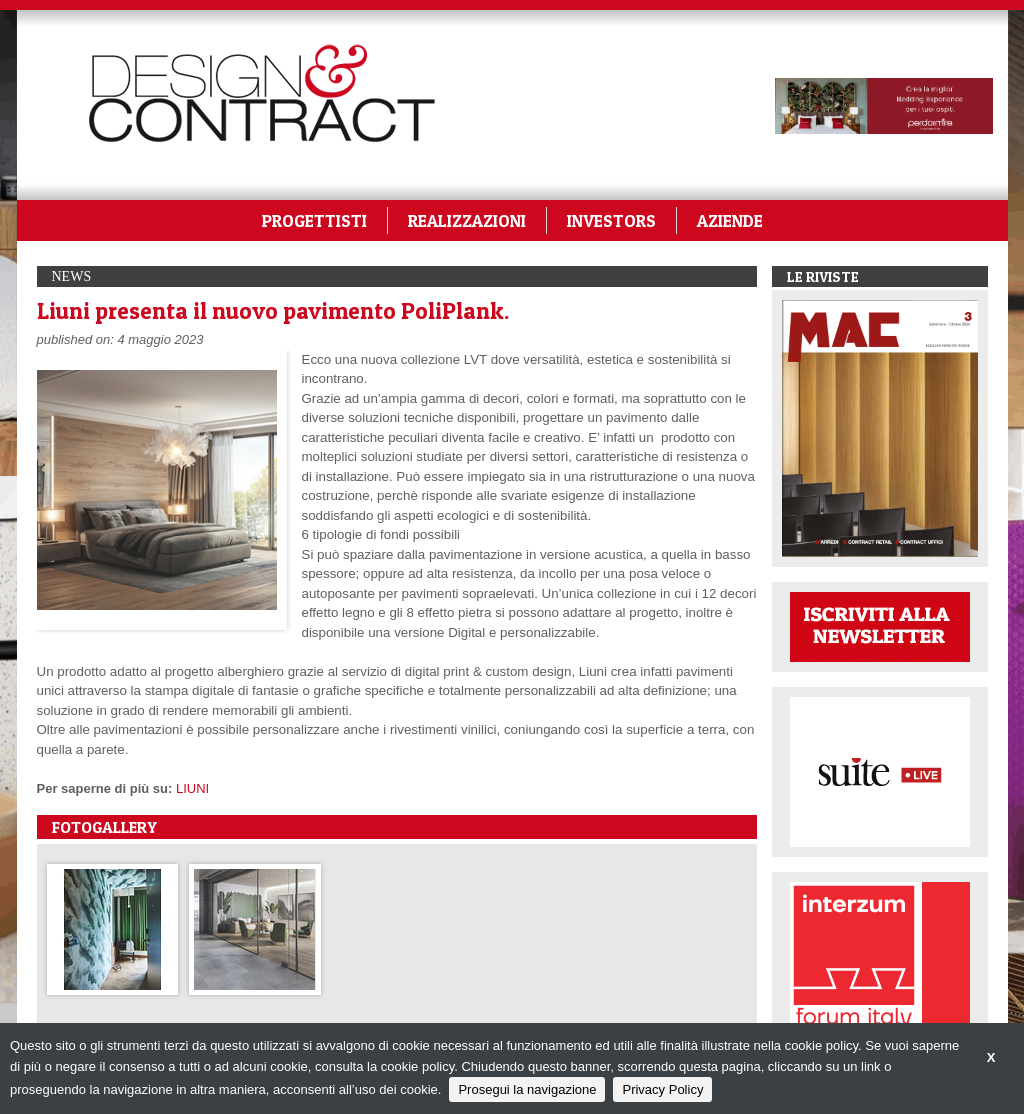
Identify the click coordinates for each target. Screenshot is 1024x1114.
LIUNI (192, 788)
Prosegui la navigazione (527, 1089)
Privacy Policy (662, 1089)
